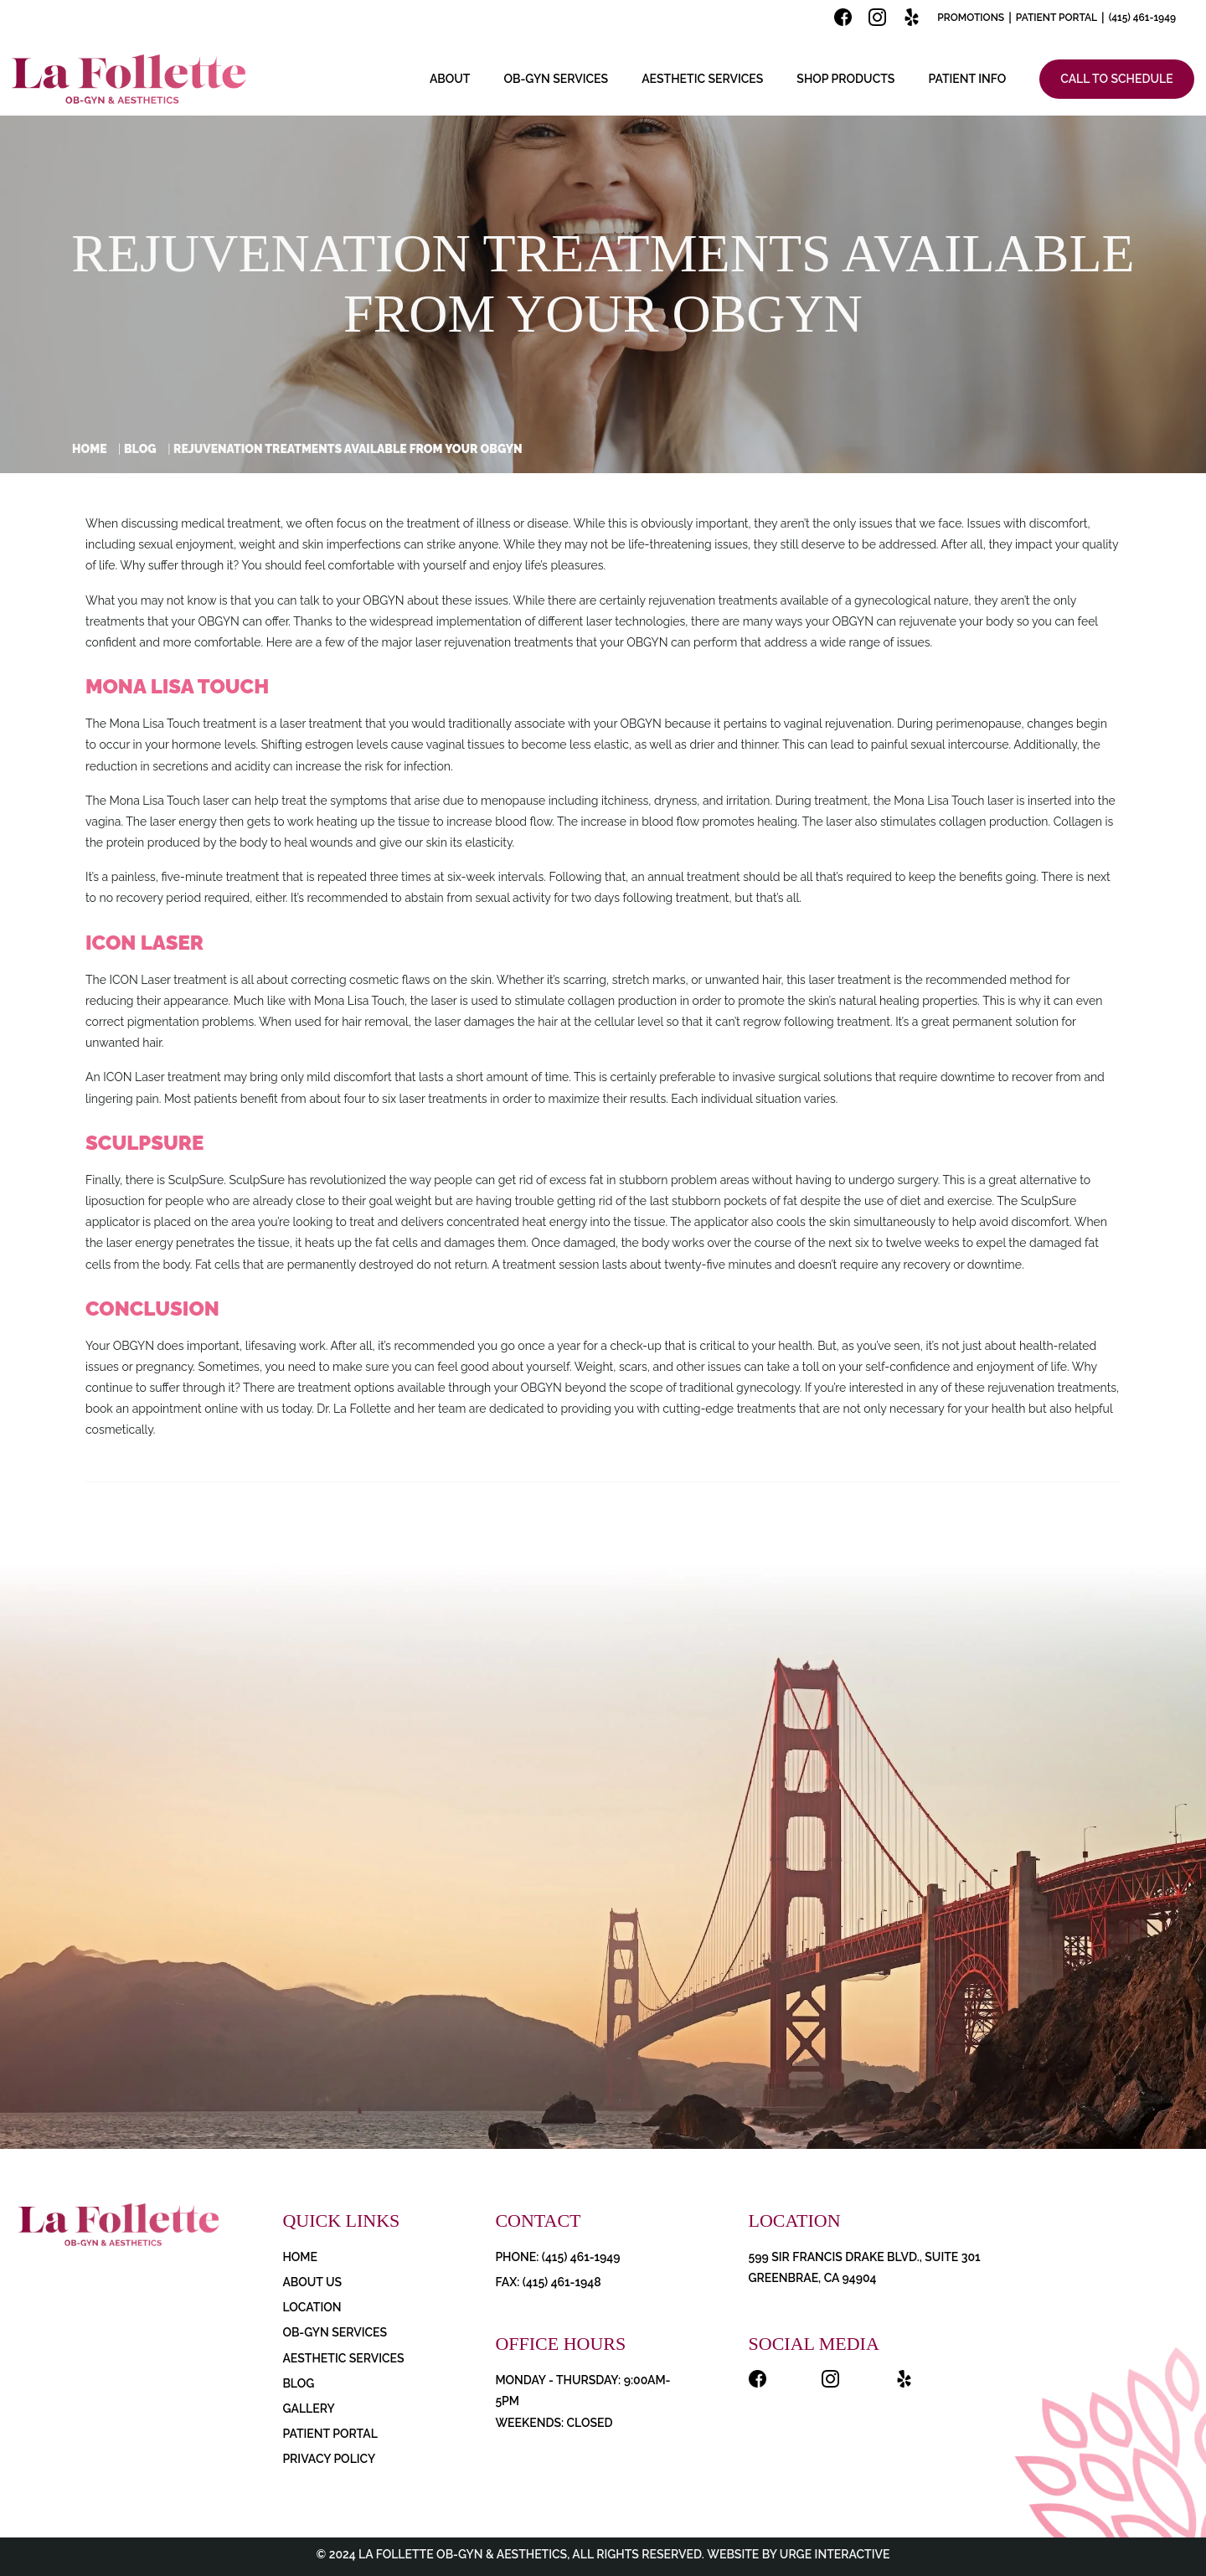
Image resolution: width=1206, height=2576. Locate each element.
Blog (140, 449)
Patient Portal (1056, 18)
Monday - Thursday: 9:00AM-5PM (582, 2390)
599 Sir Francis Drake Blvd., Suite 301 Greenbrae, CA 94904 (865, 2267)
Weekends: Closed (553, 2422)
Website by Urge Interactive (797, 2554)
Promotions (970, 18)
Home (89, 449)
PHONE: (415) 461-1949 (557, 2257)
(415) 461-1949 (1142, 18)
